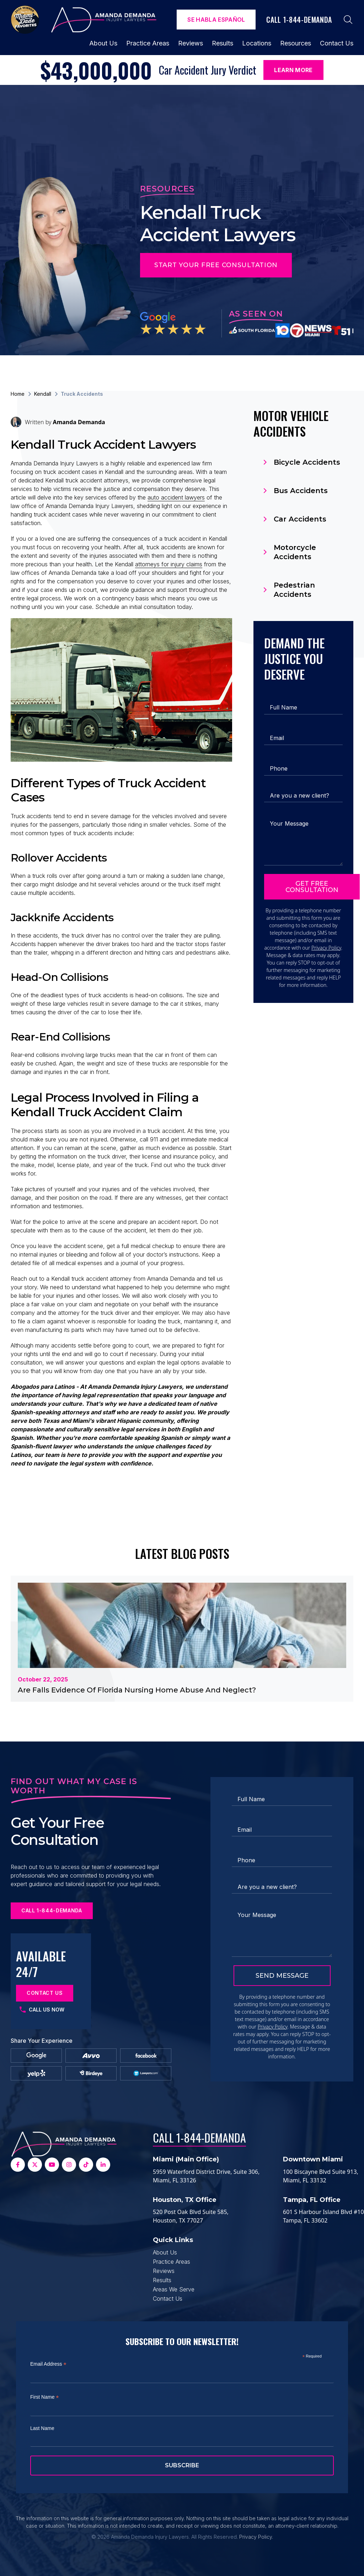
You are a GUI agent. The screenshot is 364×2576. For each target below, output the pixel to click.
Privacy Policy (326, 947)
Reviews (190, 43)
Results (222, 43)
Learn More (293, 70)
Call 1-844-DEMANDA (199, 2137)
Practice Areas (147, 43)
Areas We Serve (173, 2289)
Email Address (48, 2364)
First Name (44, 2397)
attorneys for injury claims (168, 564)
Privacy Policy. (256, 2537)
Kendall (42, 394)
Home (18, 394)
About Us (103, 43)
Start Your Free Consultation (216, 265)
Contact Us (336, 43)
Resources (295, 43)
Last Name (42, 2428)
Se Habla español (216, 19)
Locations (256, 43)
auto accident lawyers (176, 497)
